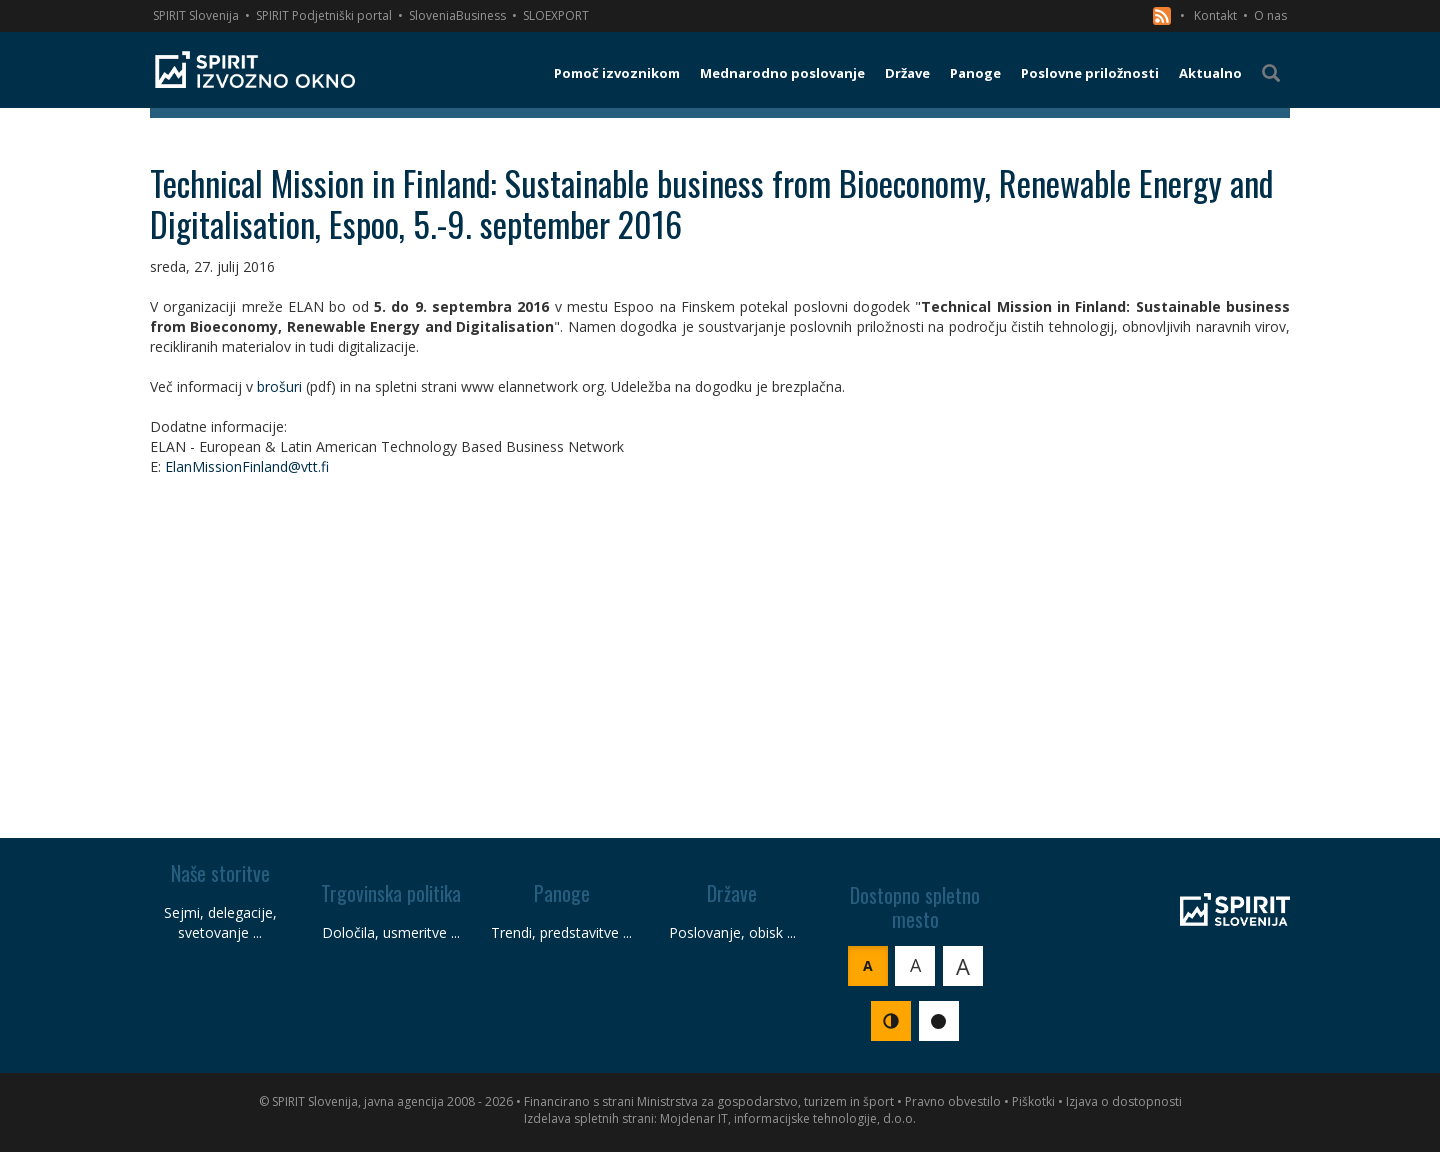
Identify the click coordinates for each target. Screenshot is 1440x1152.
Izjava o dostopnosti (1124, 1101)
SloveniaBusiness (457, 15)
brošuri (279, 386)
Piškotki (1033, 1101)
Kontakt (1215, 15)
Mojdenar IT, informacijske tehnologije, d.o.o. (788, 1118)
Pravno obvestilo (953, 1101)
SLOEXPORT (556, 15)
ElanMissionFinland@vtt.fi (247, 466)
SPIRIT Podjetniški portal (324, 15)
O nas (1270, 15)
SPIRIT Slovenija (196, 15)
